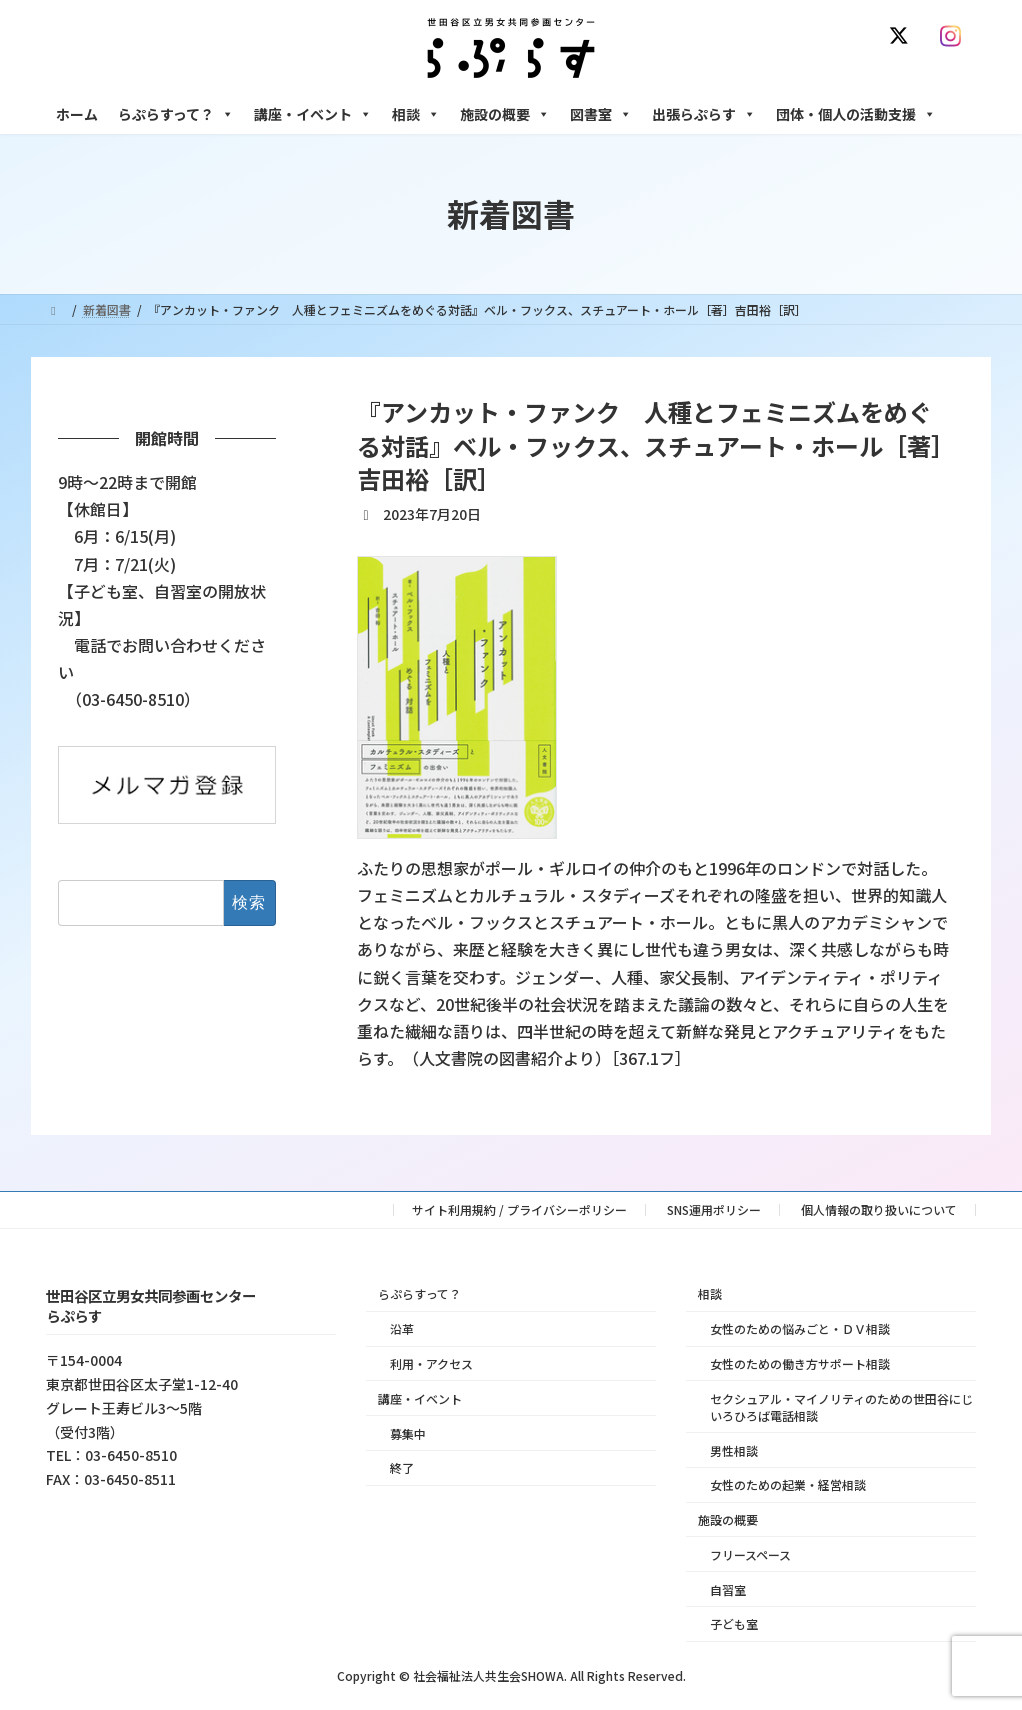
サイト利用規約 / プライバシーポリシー (519, 1209)
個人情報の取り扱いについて (879, 1209)
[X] (903, 36)
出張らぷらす (704, 114)
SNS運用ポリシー (714, 1209)
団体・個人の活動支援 (856, 114)
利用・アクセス (431, 1363)
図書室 (601, 114)
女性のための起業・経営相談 (788, 1484)
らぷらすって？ (176, 114)
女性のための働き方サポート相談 (800, 1363)
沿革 (402, 1328)
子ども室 (734, 1623)
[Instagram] (955, 36)
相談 (416, 114)
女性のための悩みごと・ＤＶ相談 (800, 1328)
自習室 (728, 1588)
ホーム (77, 114)
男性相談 (734, 1449)
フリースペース (750, 1554)
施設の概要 (505, 114)
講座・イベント (313, 114)
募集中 (408, 1432)
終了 (402, 1467)
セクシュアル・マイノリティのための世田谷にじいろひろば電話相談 (841, 1407)
